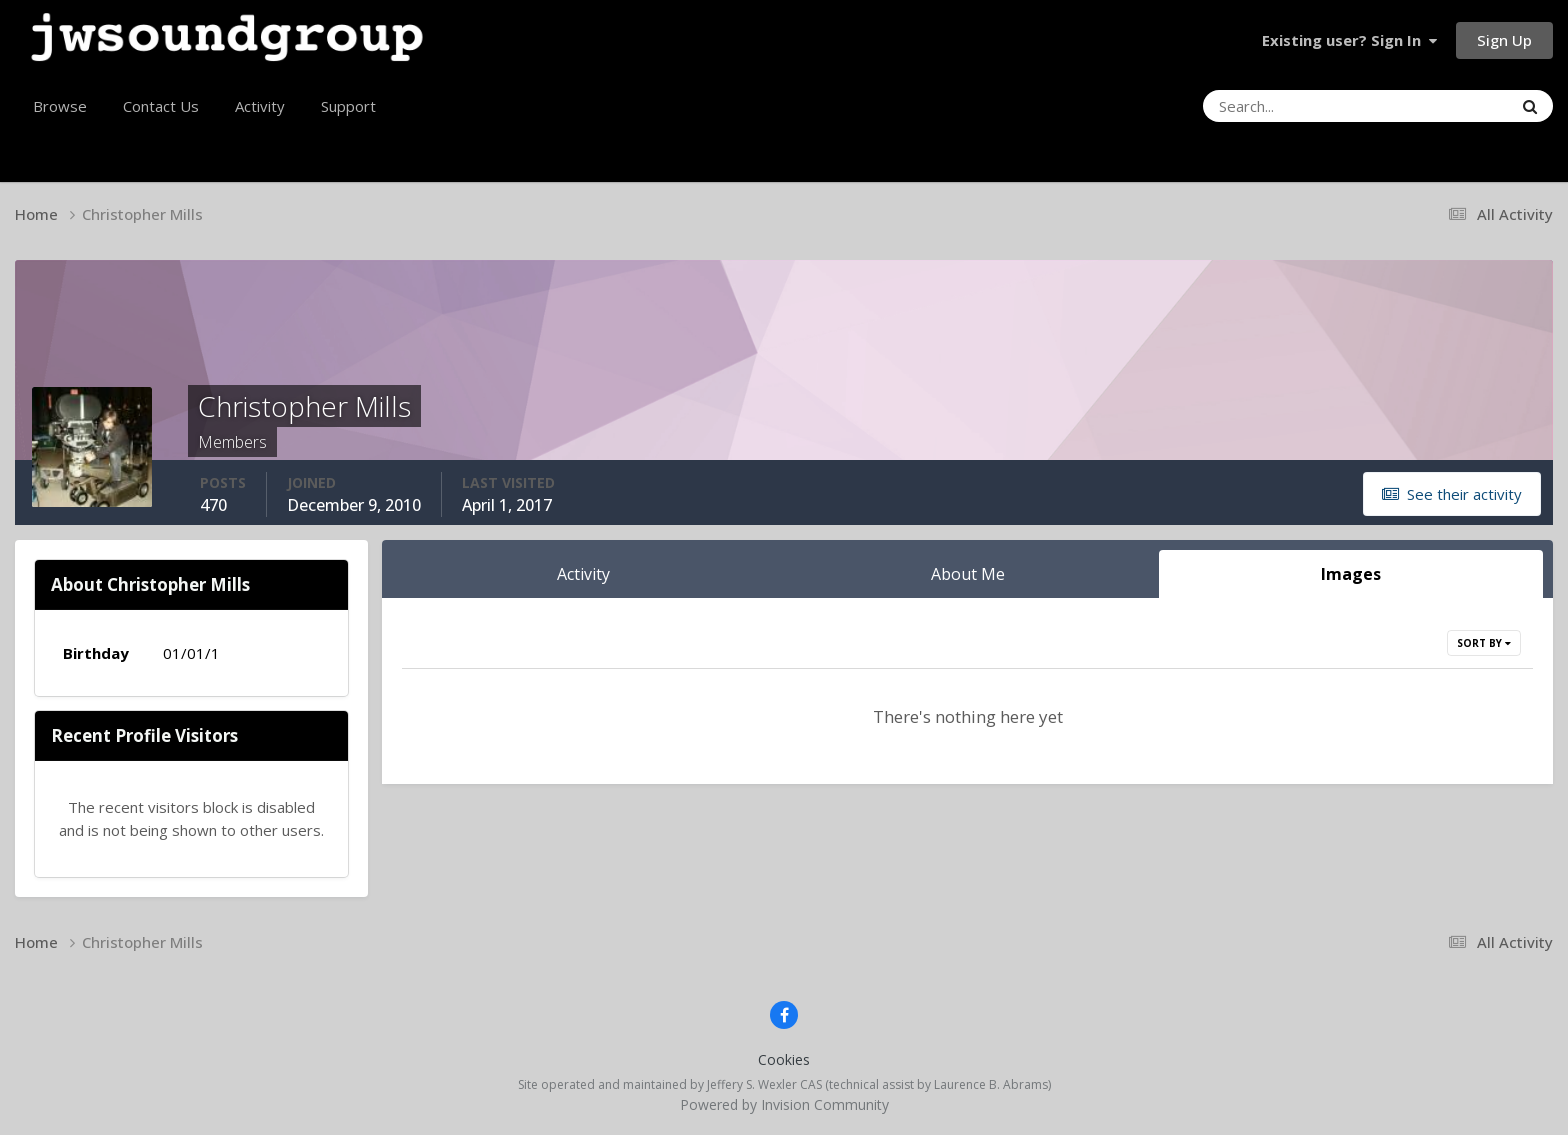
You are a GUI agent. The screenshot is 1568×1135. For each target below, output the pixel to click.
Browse (60, 106)
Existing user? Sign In (1349, 40)
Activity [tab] (583, 574)
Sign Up (1504, 40)
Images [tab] (1351, 574)
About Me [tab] (968, 574)
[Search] (1303, 106)
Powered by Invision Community (784, 1104)
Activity (260, 106)
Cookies (784, 1059)
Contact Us (161, 106)
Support (348, 106)
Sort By (1484, 643)
